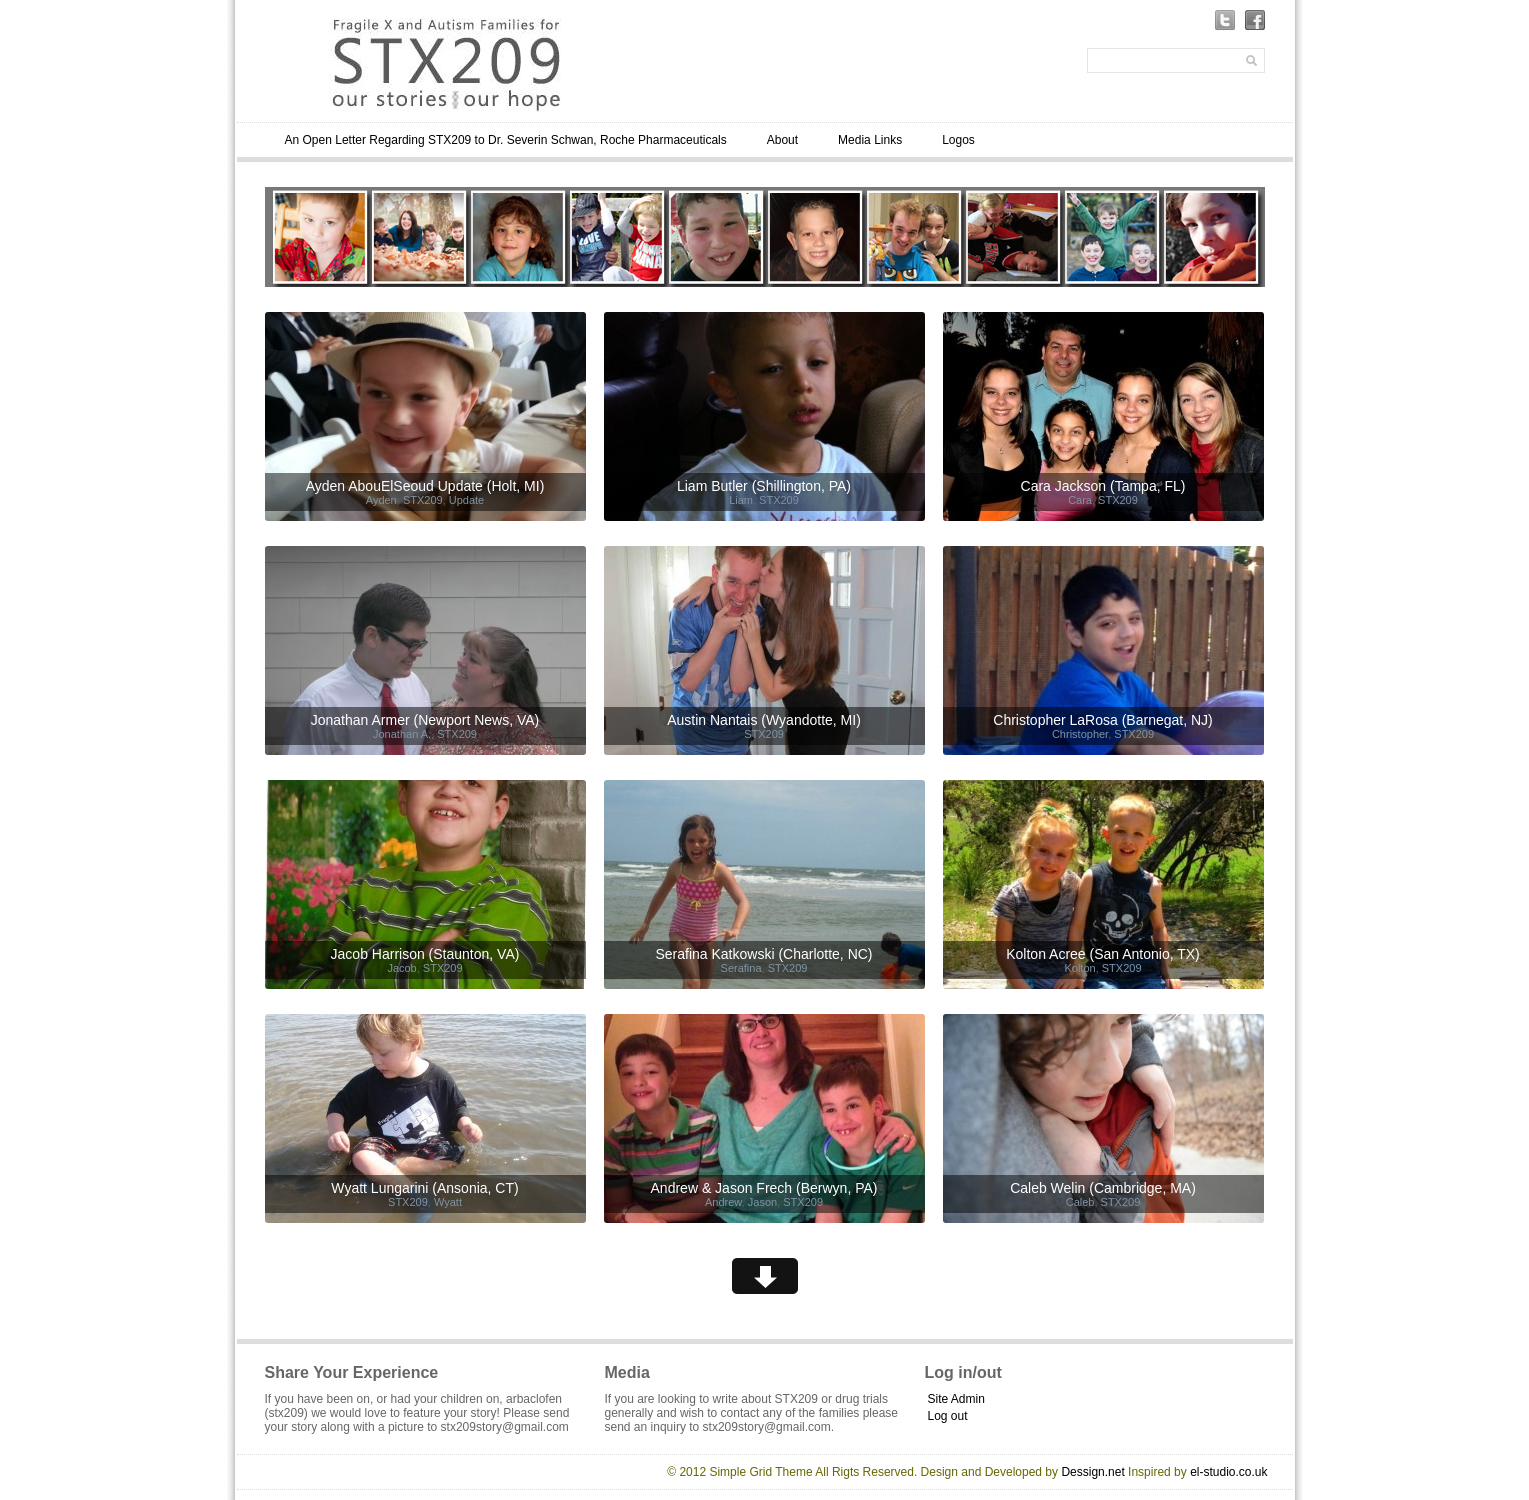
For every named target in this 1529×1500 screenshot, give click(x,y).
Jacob (401, 968)
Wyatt (448, 1202)
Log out (948, 1416)
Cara (1080, 500)
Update (466, 500)
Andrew (723, 1202)
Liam (741, 500)
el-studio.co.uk (1228, 1472)
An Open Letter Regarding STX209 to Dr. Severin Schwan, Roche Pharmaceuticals (506, 140)
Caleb (1080, 1202)
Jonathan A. (402, 734)
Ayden (381, 500)
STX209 (423, 500)
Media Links (870, 140)
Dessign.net (1092, 1472)
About (782, 140)
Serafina (741, 968)
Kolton (1079, 968)
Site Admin (956, 1399)
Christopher (1080, 734)
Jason (762, 1202)
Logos (958, 140)
